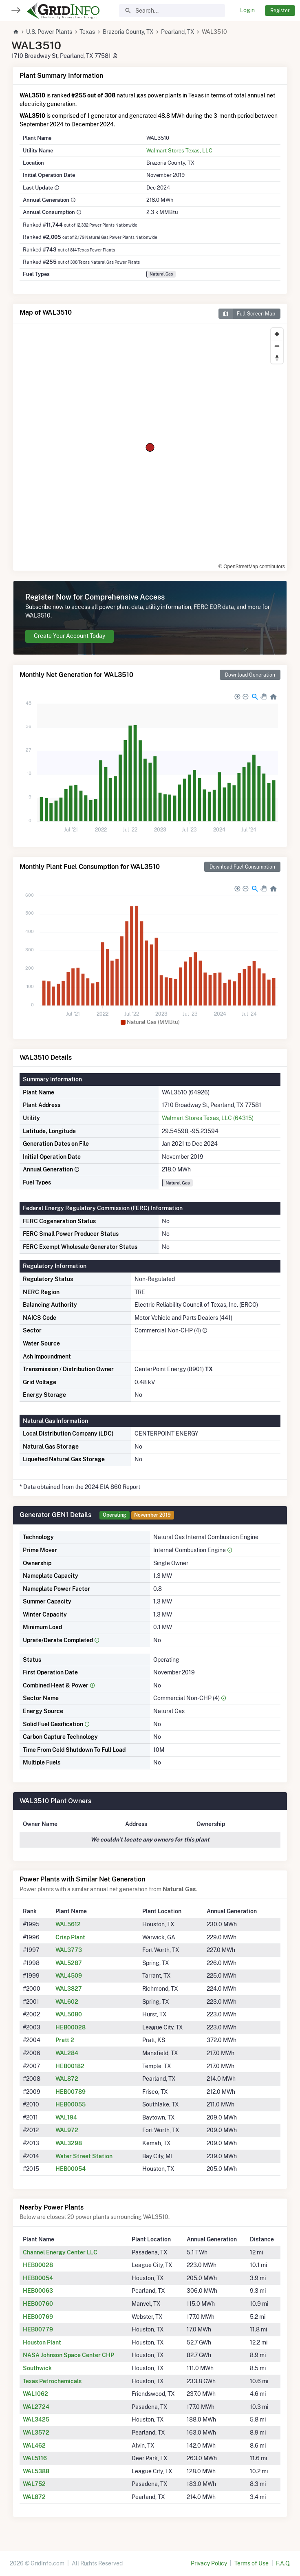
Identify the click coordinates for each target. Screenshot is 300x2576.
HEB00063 (38, 2290)
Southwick (37, 2368)
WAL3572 (36, 2432)
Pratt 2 (64, 2040)
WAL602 (66, 2001)
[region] (150, 447)
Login (247, 10)
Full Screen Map (246, 314)
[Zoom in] (277, 334)
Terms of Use (251, 2563)
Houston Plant (42, 2342)
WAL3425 (36, 2419)
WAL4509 (68, 1975)
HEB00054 (70, 2169)
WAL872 (66, 2078)
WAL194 (66, 2117)
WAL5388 (36, 2471)
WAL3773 (68, 1950)
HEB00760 (38, 2303)
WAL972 (66, 2130)
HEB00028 (70, 2027)
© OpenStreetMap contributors (251, 566)
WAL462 (34, 2445)
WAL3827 (68, 1988)
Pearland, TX (177, 32)
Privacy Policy (209, 2563)
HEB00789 (70, 2092)
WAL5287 (68, 1963)
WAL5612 (68, 1924)
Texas (87, 32)
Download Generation (250, 675)
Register (280, 10)
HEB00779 (38, 2329)
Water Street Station (83, 2156)
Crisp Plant (70, 1937)
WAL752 (34, 2484)
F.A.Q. (283, 2563)
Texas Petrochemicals (52, 2381)
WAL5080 (68, 2014)
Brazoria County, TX (128, 32)
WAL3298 (68, 2143)
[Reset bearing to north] (277, 358)
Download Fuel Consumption (242, 867)
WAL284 (66, 2053)
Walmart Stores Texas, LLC (179, 150)
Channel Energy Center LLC (60, 2252)
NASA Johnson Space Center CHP (68, 2355)
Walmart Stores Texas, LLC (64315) (208, 1118)
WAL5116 (35, 2458)
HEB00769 (38, 2317)
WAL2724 (36, 2407)
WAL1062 (35, 2394)
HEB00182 (69, 2066)
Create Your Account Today (69, 636)
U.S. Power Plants (49, 32)
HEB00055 (70, 2104)
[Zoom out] (277, 346)
